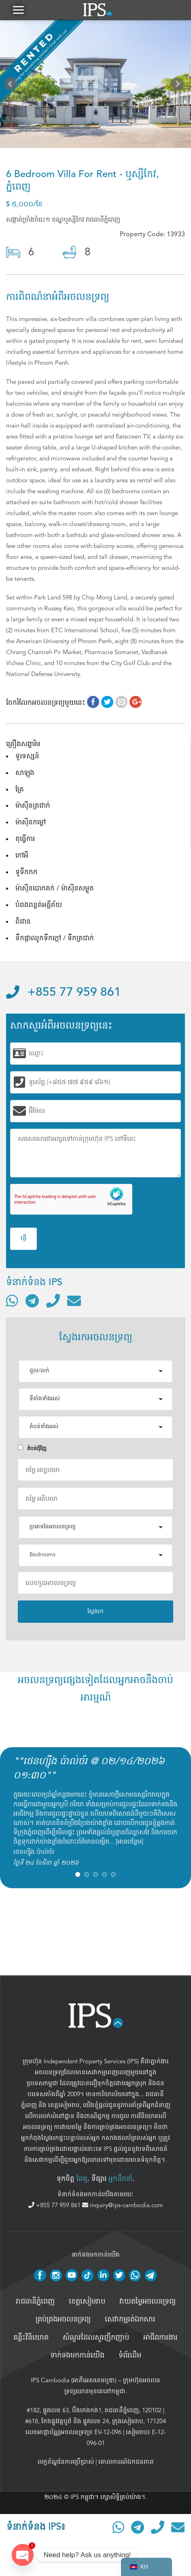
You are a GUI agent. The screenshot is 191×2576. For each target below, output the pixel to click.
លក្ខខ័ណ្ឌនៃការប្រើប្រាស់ (66, 2461)
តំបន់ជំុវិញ (32, 1448)
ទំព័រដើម (130, 2355)
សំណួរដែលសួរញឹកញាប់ (96, 2337)
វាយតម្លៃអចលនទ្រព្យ (147, 2301)
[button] (18, 9)
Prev (12, 85)
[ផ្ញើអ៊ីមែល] (74, 1300)
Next (179, 85)
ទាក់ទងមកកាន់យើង (77, 2355)
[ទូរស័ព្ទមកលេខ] (53, 1300)
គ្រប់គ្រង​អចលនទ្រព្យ (63, 2319)
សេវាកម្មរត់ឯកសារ (130, 2319)
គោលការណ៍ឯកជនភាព (126, 2461)
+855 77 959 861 (63, 992)
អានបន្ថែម (129, 1842)
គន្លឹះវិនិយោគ (31, 2337)
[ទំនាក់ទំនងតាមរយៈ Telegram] (32, 1300)
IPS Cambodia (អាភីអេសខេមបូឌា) (74, 2380)
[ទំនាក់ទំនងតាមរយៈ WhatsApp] (12, 1300)
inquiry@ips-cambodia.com (122, 2205)
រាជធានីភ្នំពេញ (35, 2301)
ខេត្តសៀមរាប (64, 2105)
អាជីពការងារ (160, 2337)
